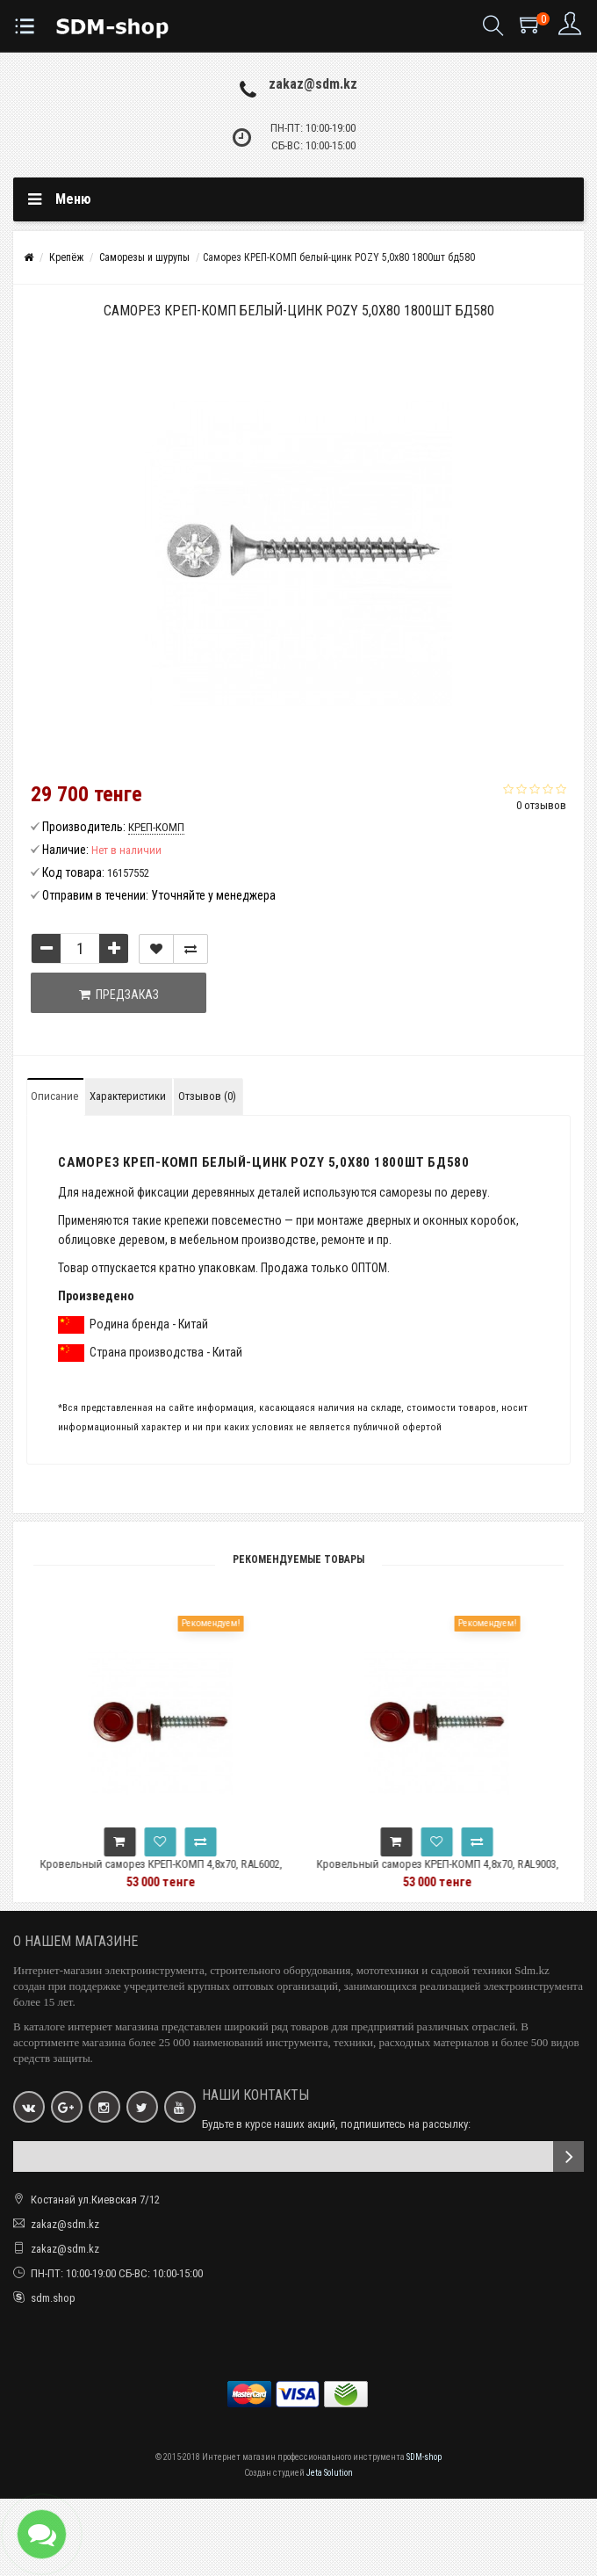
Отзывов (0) (207, 1096)
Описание (54, 1096)
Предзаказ (119, 995)
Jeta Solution (329, 2473)
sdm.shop (53, 2298)
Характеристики (128, 1096)
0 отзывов (541, 805)
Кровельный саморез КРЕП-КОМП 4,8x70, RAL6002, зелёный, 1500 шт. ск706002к (198, 1871)
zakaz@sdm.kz (313, 84)
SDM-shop (424, 2457)
